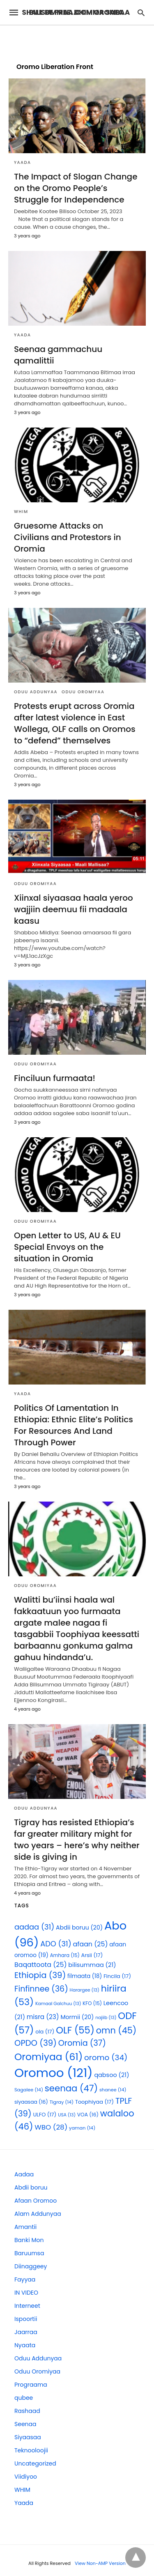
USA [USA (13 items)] (67, 2115)
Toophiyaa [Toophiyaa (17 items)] (94, 2101)
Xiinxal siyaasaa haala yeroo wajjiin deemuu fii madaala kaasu (73, 909)
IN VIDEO (26, 2292)
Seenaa (25, 2424)
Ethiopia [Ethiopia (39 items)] (40, 1975)
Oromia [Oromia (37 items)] (82, 2043)
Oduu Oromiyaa (83, 692)
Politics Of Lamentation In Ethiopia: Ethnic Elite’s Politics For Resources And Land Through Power (73, 1425)
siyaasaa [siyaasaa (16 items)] (31, 2101)
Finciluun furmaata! (54, 1078)
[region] (77, 40)
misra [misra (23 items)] (43, 2016)
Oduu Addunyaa (35, 692)
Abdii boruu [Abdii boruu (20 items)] (79, 1927)
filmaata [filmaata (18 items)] (84, 1976)
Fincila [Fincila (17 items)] (117, 1976)
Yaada (22, 162)
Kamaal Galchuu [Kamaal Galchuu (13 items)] (58, 2004)
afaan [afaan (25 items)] (90, 1944)
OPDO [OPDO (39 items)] (35, 2043)
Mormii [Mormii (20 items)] (77, 2017)
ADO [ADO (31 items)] (55, 1944)
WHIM (21, 511)
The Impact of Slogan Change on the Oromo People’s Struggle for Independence (76, 188)
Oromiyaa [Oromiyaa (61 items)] (48, 2056)
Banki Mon (29, 2240)
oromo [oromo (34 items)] (105, 2057)
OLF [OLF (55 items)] (75, 2030)
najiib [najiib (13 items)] (105, 2018)
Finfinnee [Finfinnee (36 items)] (41, 1988)
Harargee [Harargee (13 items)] (84, 1990)
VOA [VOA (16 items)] (88, 2114)
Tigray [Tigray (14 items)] (62, 2102)
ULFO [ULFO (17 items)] (44, 2114)
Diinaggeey (30, 2266)
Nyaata (24, 2345)
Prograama (30, 2384)
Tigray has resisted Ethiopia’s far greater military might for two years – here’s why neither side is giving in (77, 1840)
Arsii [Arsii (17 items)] (92, 1955)
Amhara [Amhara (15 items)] (65, 1955)
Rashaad (27, 2411)
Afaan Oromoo (35, 2200)
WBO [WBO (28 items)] (50, 2127)
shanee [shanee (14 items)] (112, 2089)
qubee (23, 2398)
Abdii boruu (31, 2187)
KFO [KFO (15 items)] (92, 2003)
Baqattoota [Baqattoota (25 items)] (40, 1964)
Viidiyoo (25, 2476)
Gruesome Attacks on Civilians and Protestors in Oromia (67, 537)
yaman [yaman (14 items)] (82, 2128)
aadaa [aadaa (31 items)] (34, 1927)
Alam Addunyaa (37, 2214)
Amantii (25, 2227)
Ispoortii (25, 2319)
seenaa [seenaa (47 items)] (71, 2088)
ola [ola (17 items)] (44, 2031)
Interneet (27, 2306)
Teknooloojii (31, 2450)
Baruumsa (29, 2253)
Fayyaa (24, 2279)
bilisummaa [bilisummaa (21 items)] (92, 1965)
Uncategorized (35, 2463)
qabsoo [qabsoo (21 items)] (111, 2075)
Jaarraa (25, 2332)
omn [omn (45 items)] (116, 2030)
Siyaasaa (27, 2437)
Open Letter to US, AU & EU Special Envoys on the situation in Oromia (67, 1247)
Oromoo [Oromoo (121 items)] (53, 2072)
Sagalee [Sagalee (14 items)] (28, 2089)
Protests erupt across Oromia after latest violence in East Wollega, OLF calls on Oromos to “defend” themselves (75, 723)
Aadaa (24, 2174)
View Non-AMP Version (100, 2563)
